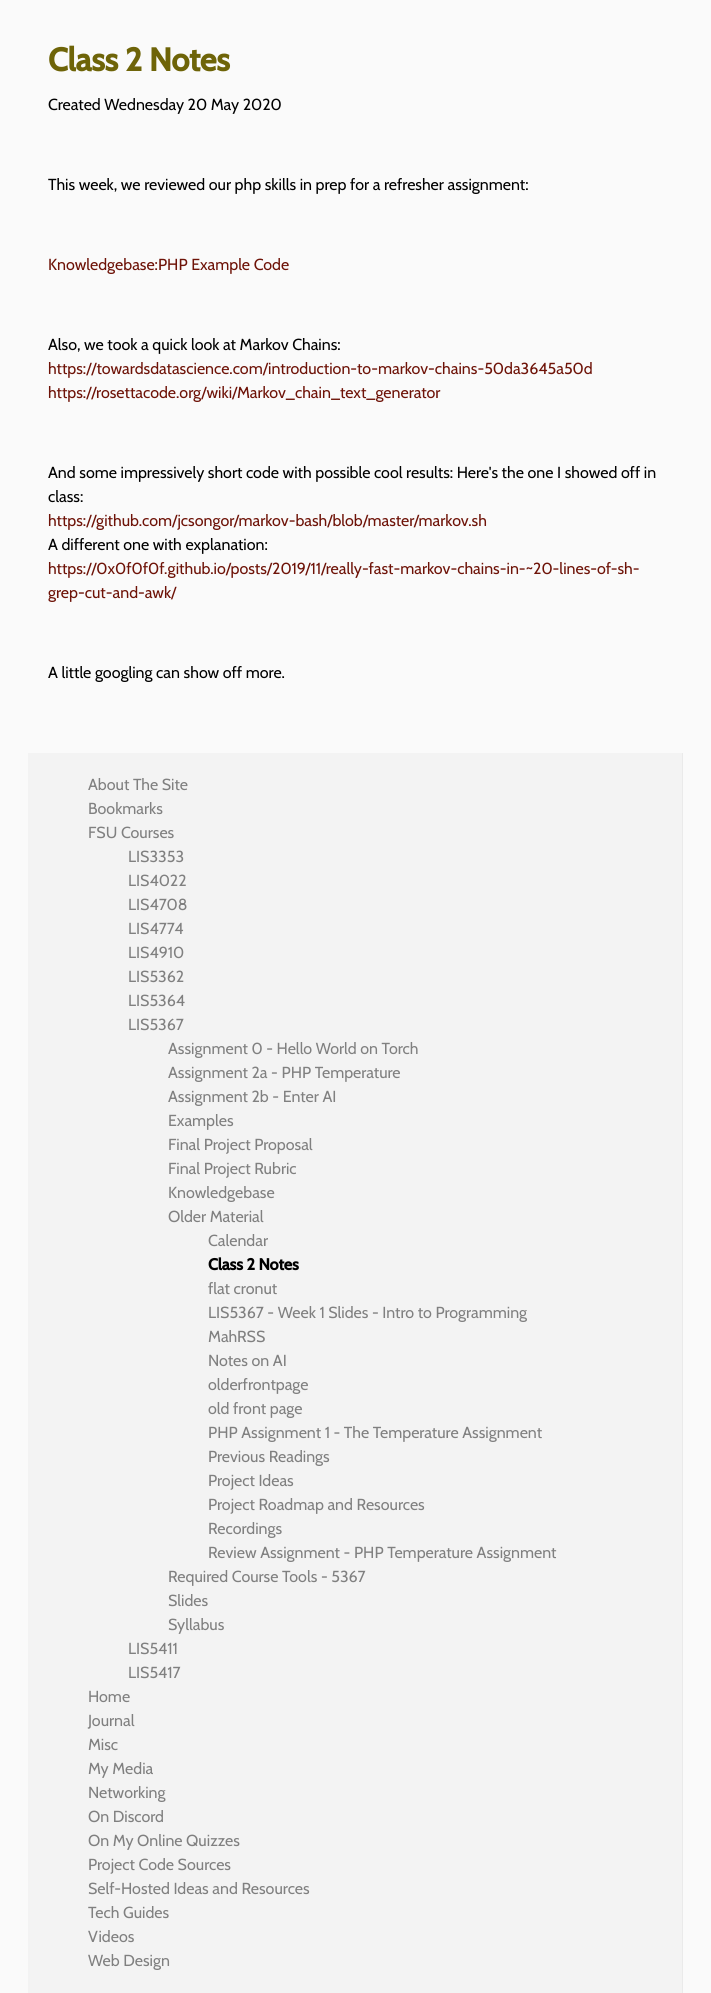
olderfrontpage (258, 1384)
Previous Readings (269, 1456)
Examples (201, 1120)
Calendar (238, 1240)
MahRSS (236, 1336)
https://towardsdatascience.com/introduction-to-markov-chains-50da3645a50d (320, 368)
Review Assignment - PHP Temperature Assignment (382, 1552)
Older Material (216, 1216)
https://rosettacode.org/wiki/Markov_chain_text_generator (244, 392)
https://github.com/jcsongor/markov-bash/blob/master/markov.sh (267, 520)
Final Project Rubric (232, 1168)
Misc (103, 1744)
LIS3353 (156, 856)
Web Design (129, 1960)
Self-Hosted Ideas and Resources (199, 1888)
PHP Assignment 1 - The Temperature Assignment (375, 1432)
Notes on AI (247, 1360)
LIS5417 (154, 1672)
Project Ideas (251, 1480)
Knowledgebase (221, 1192)
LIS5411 (153, 1648)
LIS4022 (157, 880)
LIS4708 (157, 904)
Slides (188, 1600)
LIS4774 (155, 928)
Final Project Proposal (240, 1144)
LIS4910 (156, 952)
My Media (120, 1768)
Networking (126, 1792)
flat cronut (242, 1288)
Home (109, 1696)
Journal (111, 1720)
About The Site (138, 784)
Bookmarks (125, 808)
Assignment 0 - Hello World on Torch (293, 1048)
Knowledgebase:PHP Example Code (168, 264)
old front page (255, 1408)
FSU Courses (131, 832)
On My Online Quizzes (164, 1840)
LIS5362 (156, 976)
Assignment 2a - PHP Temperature (284, 1072)
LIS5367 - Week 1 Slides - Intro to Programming (367, 1312)
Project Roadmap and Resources (316, 1504)
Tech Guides (128, 1912)
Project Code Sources (159, 1864)
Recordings (245, 1528)
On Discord (126, 1816)
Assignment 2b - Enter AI (252, 1096)
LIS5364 (156, 1000)
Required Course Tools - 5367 (267, 1576)
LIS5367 (156, 1024)
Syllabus (196, 1624)
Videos (111, 1936)
